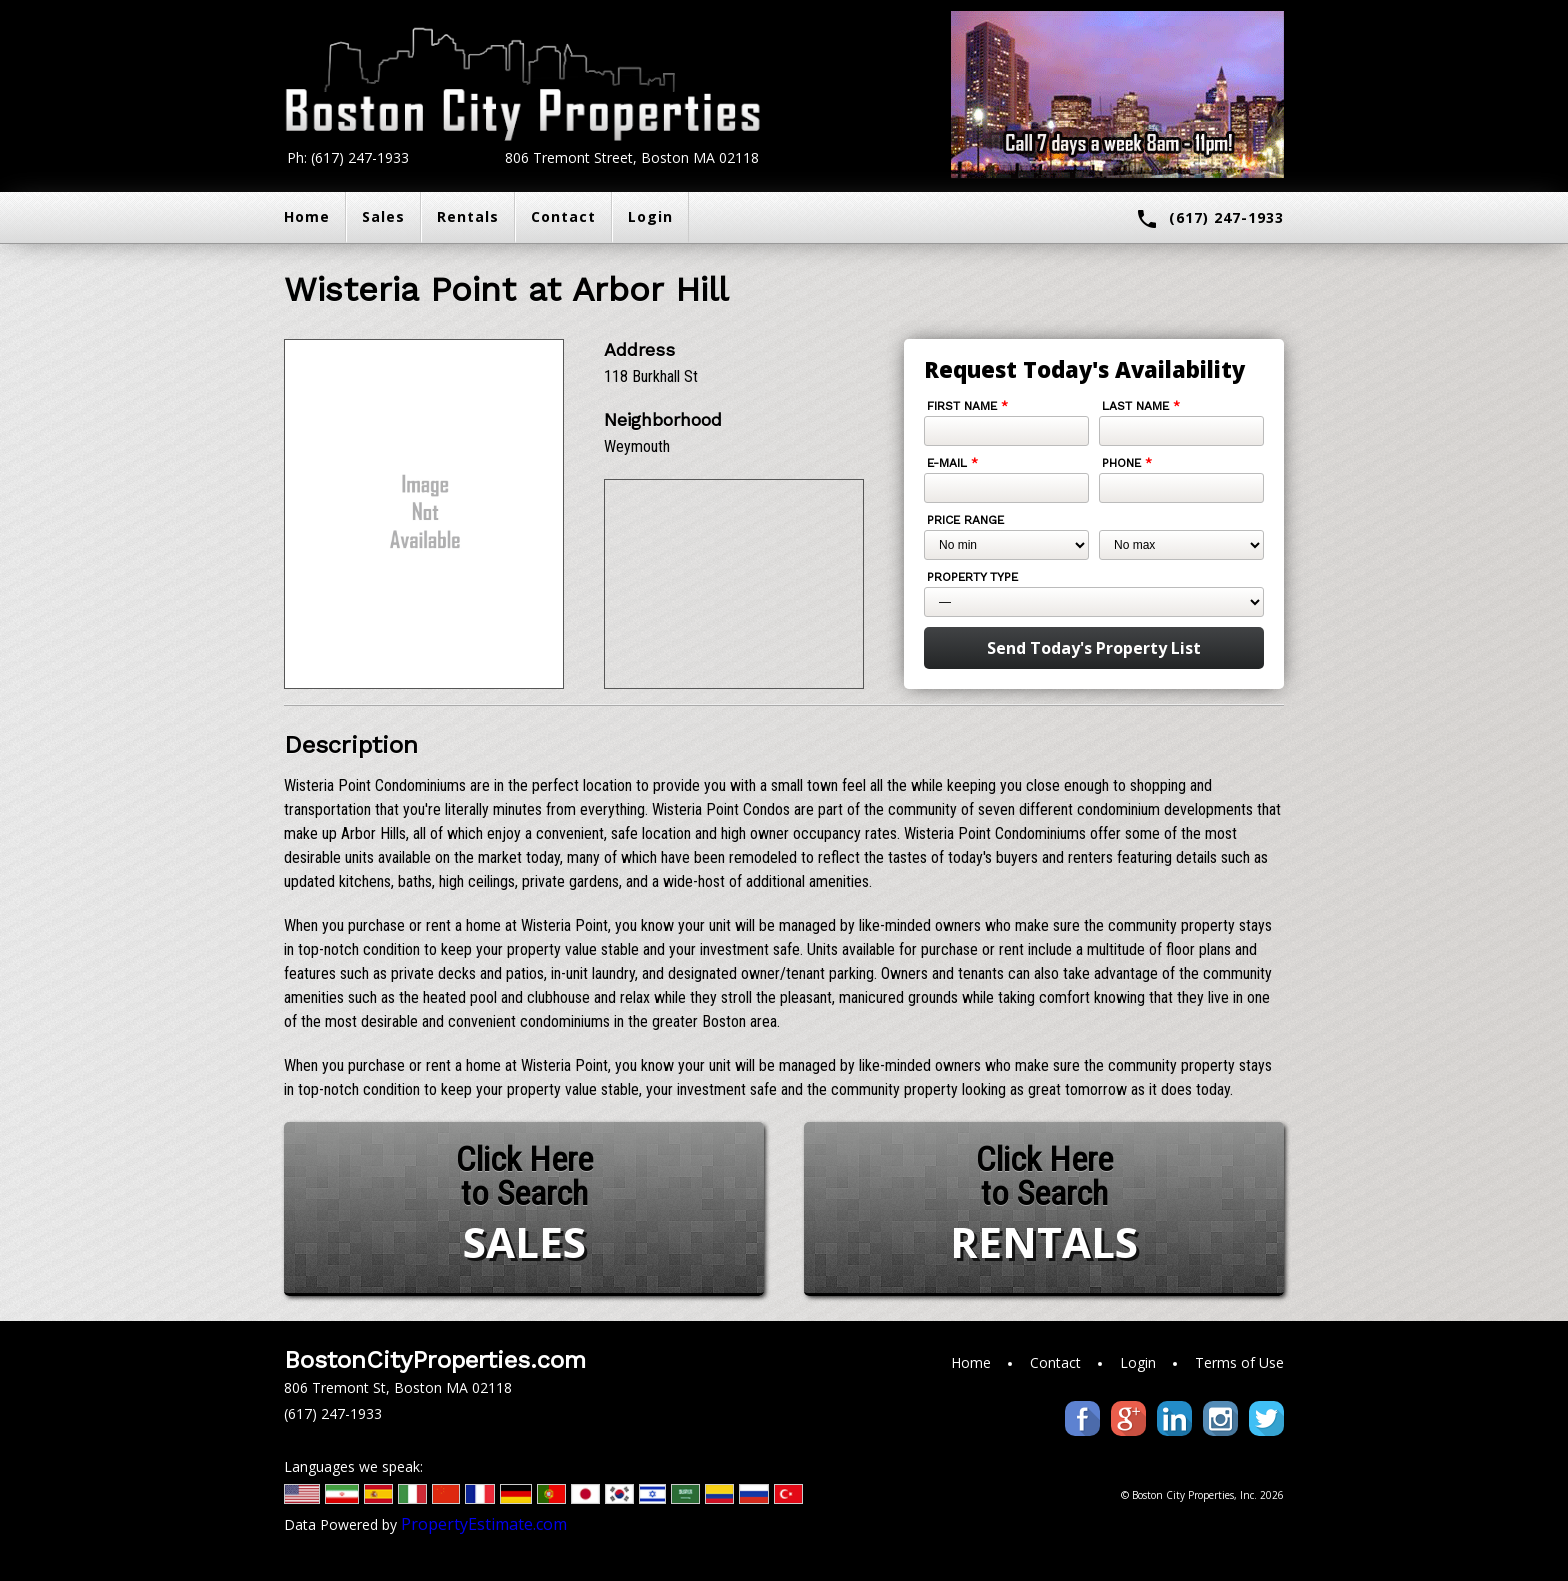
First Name (967, 406)
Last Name (1141, 406)
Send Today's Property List (1094, 648)
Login (650, 216)
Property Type (972, 577)
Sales (383, 216)
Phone (1127, 463)
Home (307, 216)
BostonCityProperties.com (435, 1360)
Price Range (965, 520)
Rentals (468, 216)
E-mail (952, 463)
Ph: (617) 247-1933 (348, 157)
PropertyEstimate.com (484, 1524)
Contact (563, 216)
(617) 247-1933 (1209, 219)
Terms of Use (1239, 1362)
